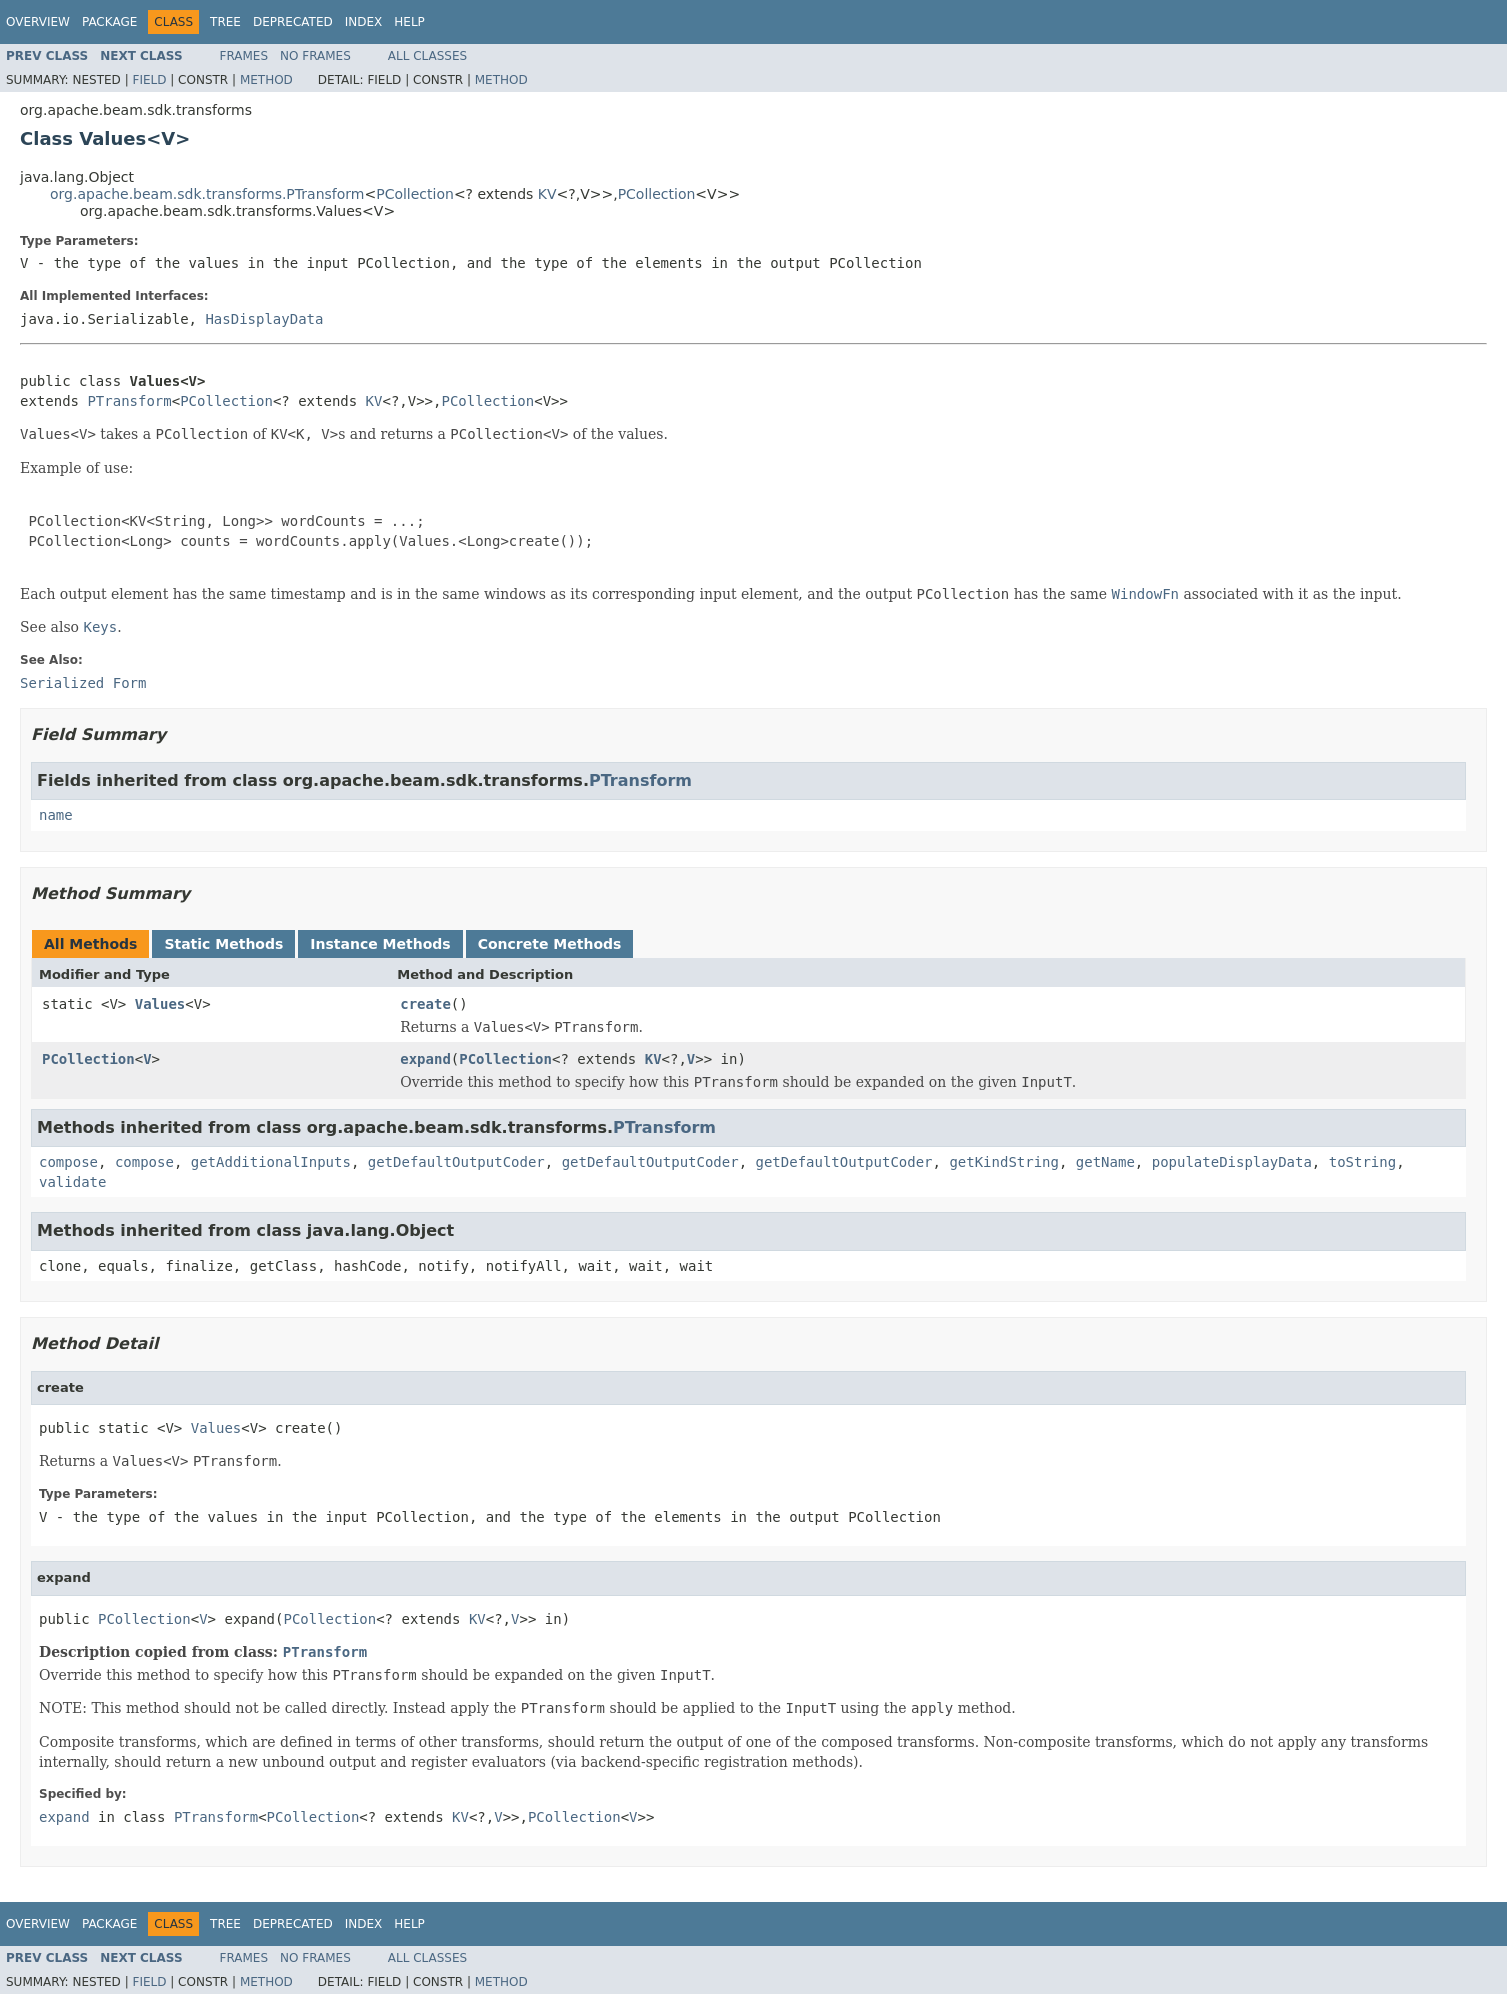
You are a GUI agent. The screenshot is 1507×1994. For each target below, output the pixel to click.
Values (160, 1004)
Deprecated (293, 22)
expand (425, 1059)
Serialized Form (83, 683)
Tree (225, 22)
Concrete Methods (550, 944)
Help (409, 22)
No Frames (315, 56)
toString (1362, 1162)
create (425, 1004)
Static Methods (223, 944)
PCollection (415, 194)
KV (547, 194)
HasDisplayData (264, 319)
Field (149, 80)
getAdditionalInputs (271, 1162)
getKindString (1004, 1162)
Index (364, 22)
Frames (244, 56)
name (56, 815)
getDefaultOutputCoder (456, 1162)
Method (266, 80)
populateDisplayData (1232, 1162)
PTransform (129, 401)
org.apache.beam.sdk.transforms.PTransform (207, 194)
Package (109, 22)
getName (1105, 1162)
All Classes (427, 56)
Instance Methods (380, 944)
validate (72, 1182)
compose (68, 1162)
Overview (38, 22)
